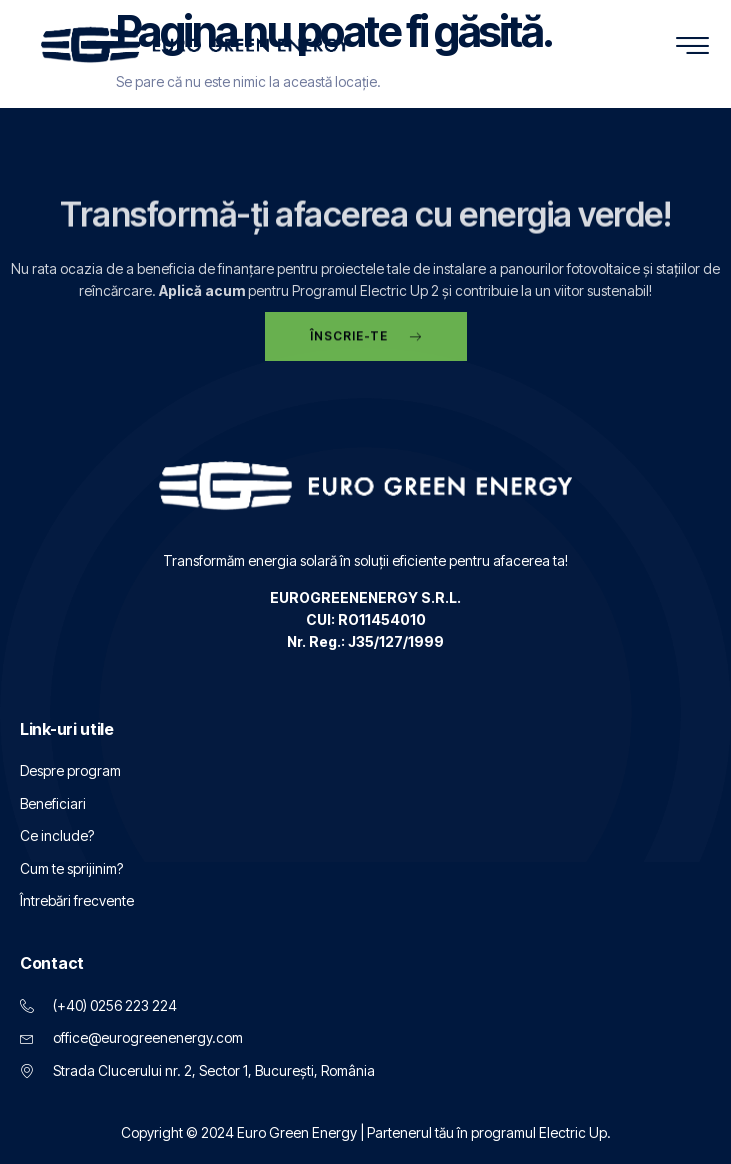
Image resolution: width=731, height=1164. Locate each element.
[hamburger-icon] (693, 47)
